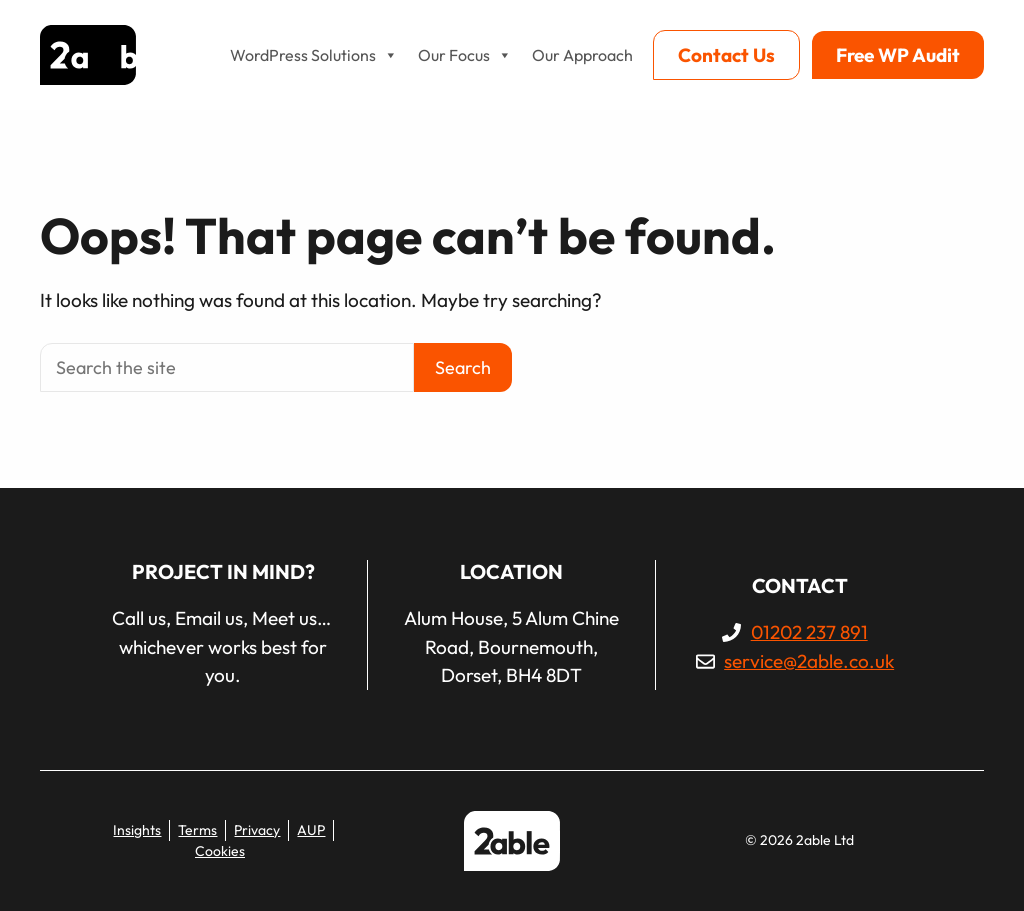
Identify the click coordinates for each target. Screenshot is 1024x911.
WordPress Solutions (314, 55)
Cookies (220, 851)
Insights (137, 830)
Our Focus (465, 55)
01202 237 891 (809, 632)
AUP (311, 830)
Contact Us (726, 55)
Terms (197, 830)
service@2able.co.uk (809, 661)
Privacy (257, 830)
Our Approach (582, 55)
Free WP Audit (898, 55)
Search (463, 367)
